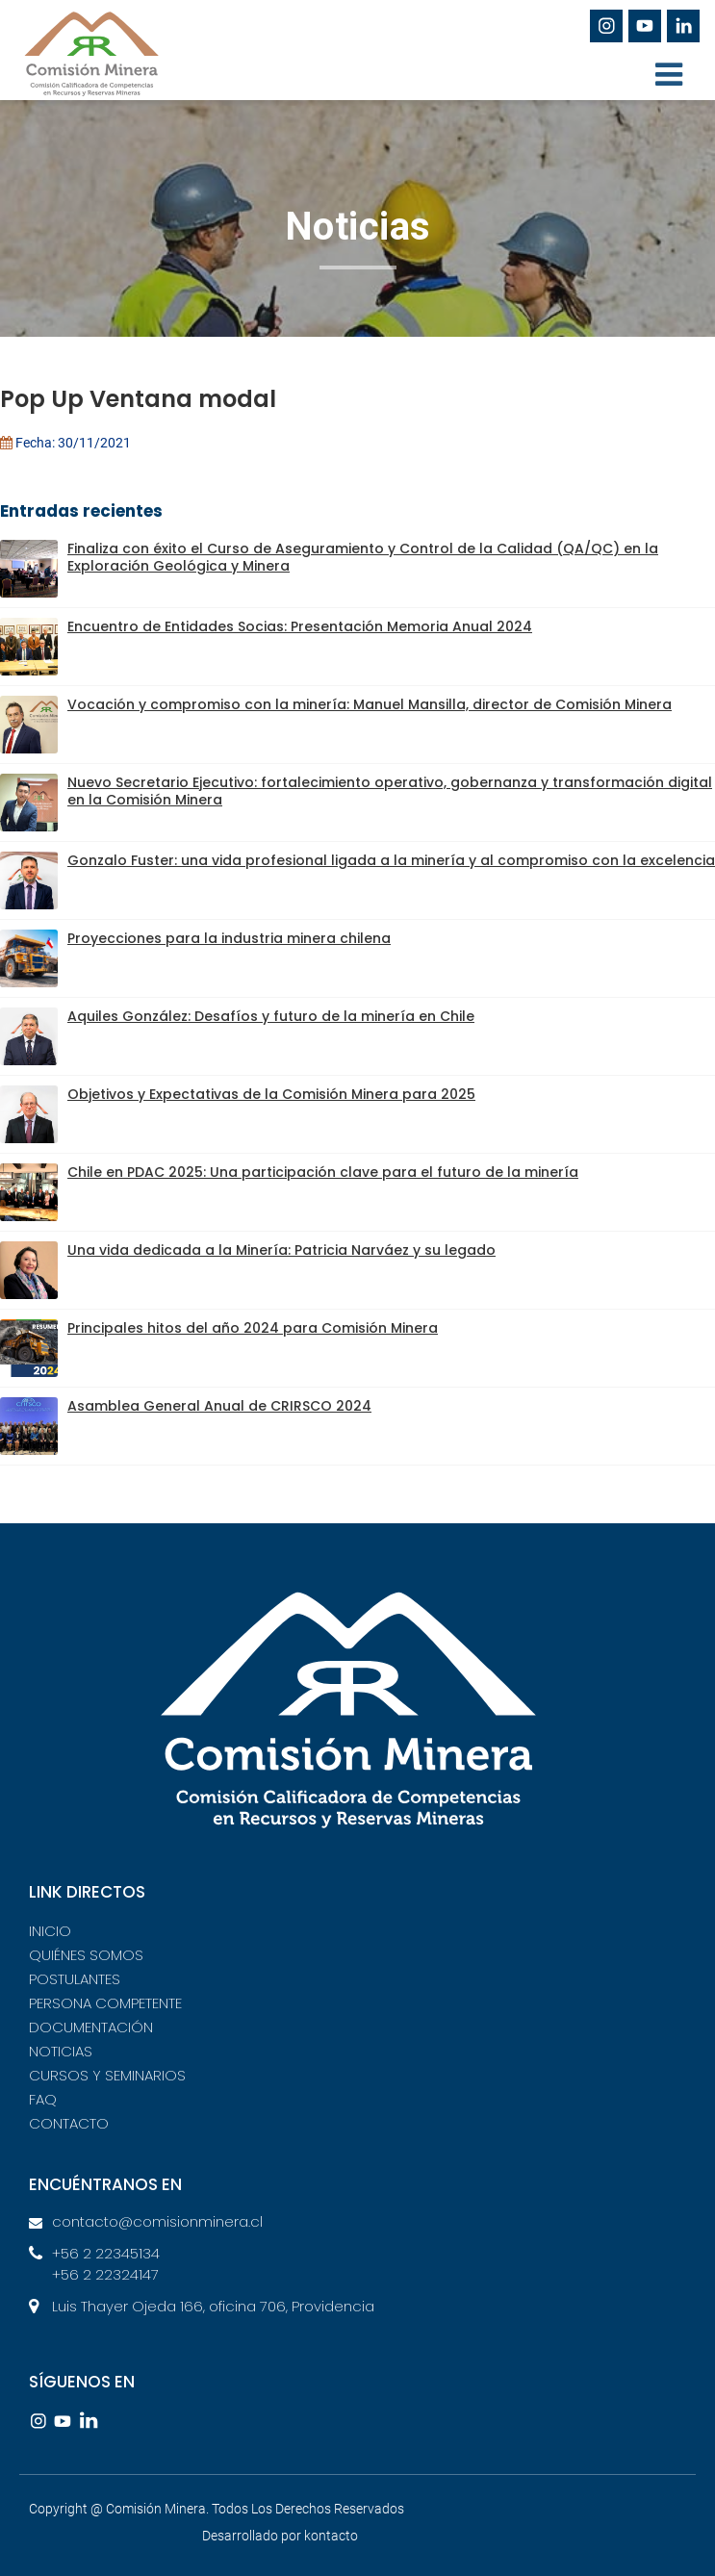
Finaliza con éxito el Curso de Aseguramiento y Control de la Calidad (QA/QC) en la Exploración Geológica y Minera (362, 557)
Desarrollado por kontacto (280, 2535)
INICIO (50, 1931)
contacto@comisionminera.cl (157, 2221)
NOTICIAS (60, 2051)
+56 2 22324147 (105, 2274)
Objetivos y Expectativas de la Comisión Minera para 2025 (271, 1094)
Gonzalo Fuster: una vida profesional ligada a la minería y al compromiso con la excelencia (391, 861)
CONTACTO (69, 2123)
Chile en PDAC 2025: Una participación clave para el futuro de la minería (322, 1172)
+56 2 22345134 (106, 2253)
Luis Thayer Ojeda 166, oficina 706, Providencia (213, 2306)
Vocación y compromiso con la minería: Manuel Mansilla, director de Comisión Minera (369, 705)
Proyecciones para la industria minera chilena (229, 939)
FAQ (43, 2099)
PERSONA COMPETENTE (105, 2003)
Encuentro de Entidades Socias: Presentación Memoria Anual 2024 (299, 627)
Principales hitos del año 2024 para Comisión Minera (252, 1328)
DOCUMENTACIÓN (91, 2027)
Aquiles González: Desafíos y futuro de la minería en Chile (270, 1016)
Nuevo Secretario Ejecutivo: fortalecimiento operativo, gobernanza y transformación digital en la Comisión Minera (389, 791)
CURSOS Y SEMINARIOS (107, 2075)
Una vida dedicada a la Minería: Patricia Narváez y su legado (281, 1250)
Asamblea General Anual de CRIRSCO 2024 (219, 1406)
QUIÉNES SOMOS (86, 1955)
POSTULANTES (74, 1979)
